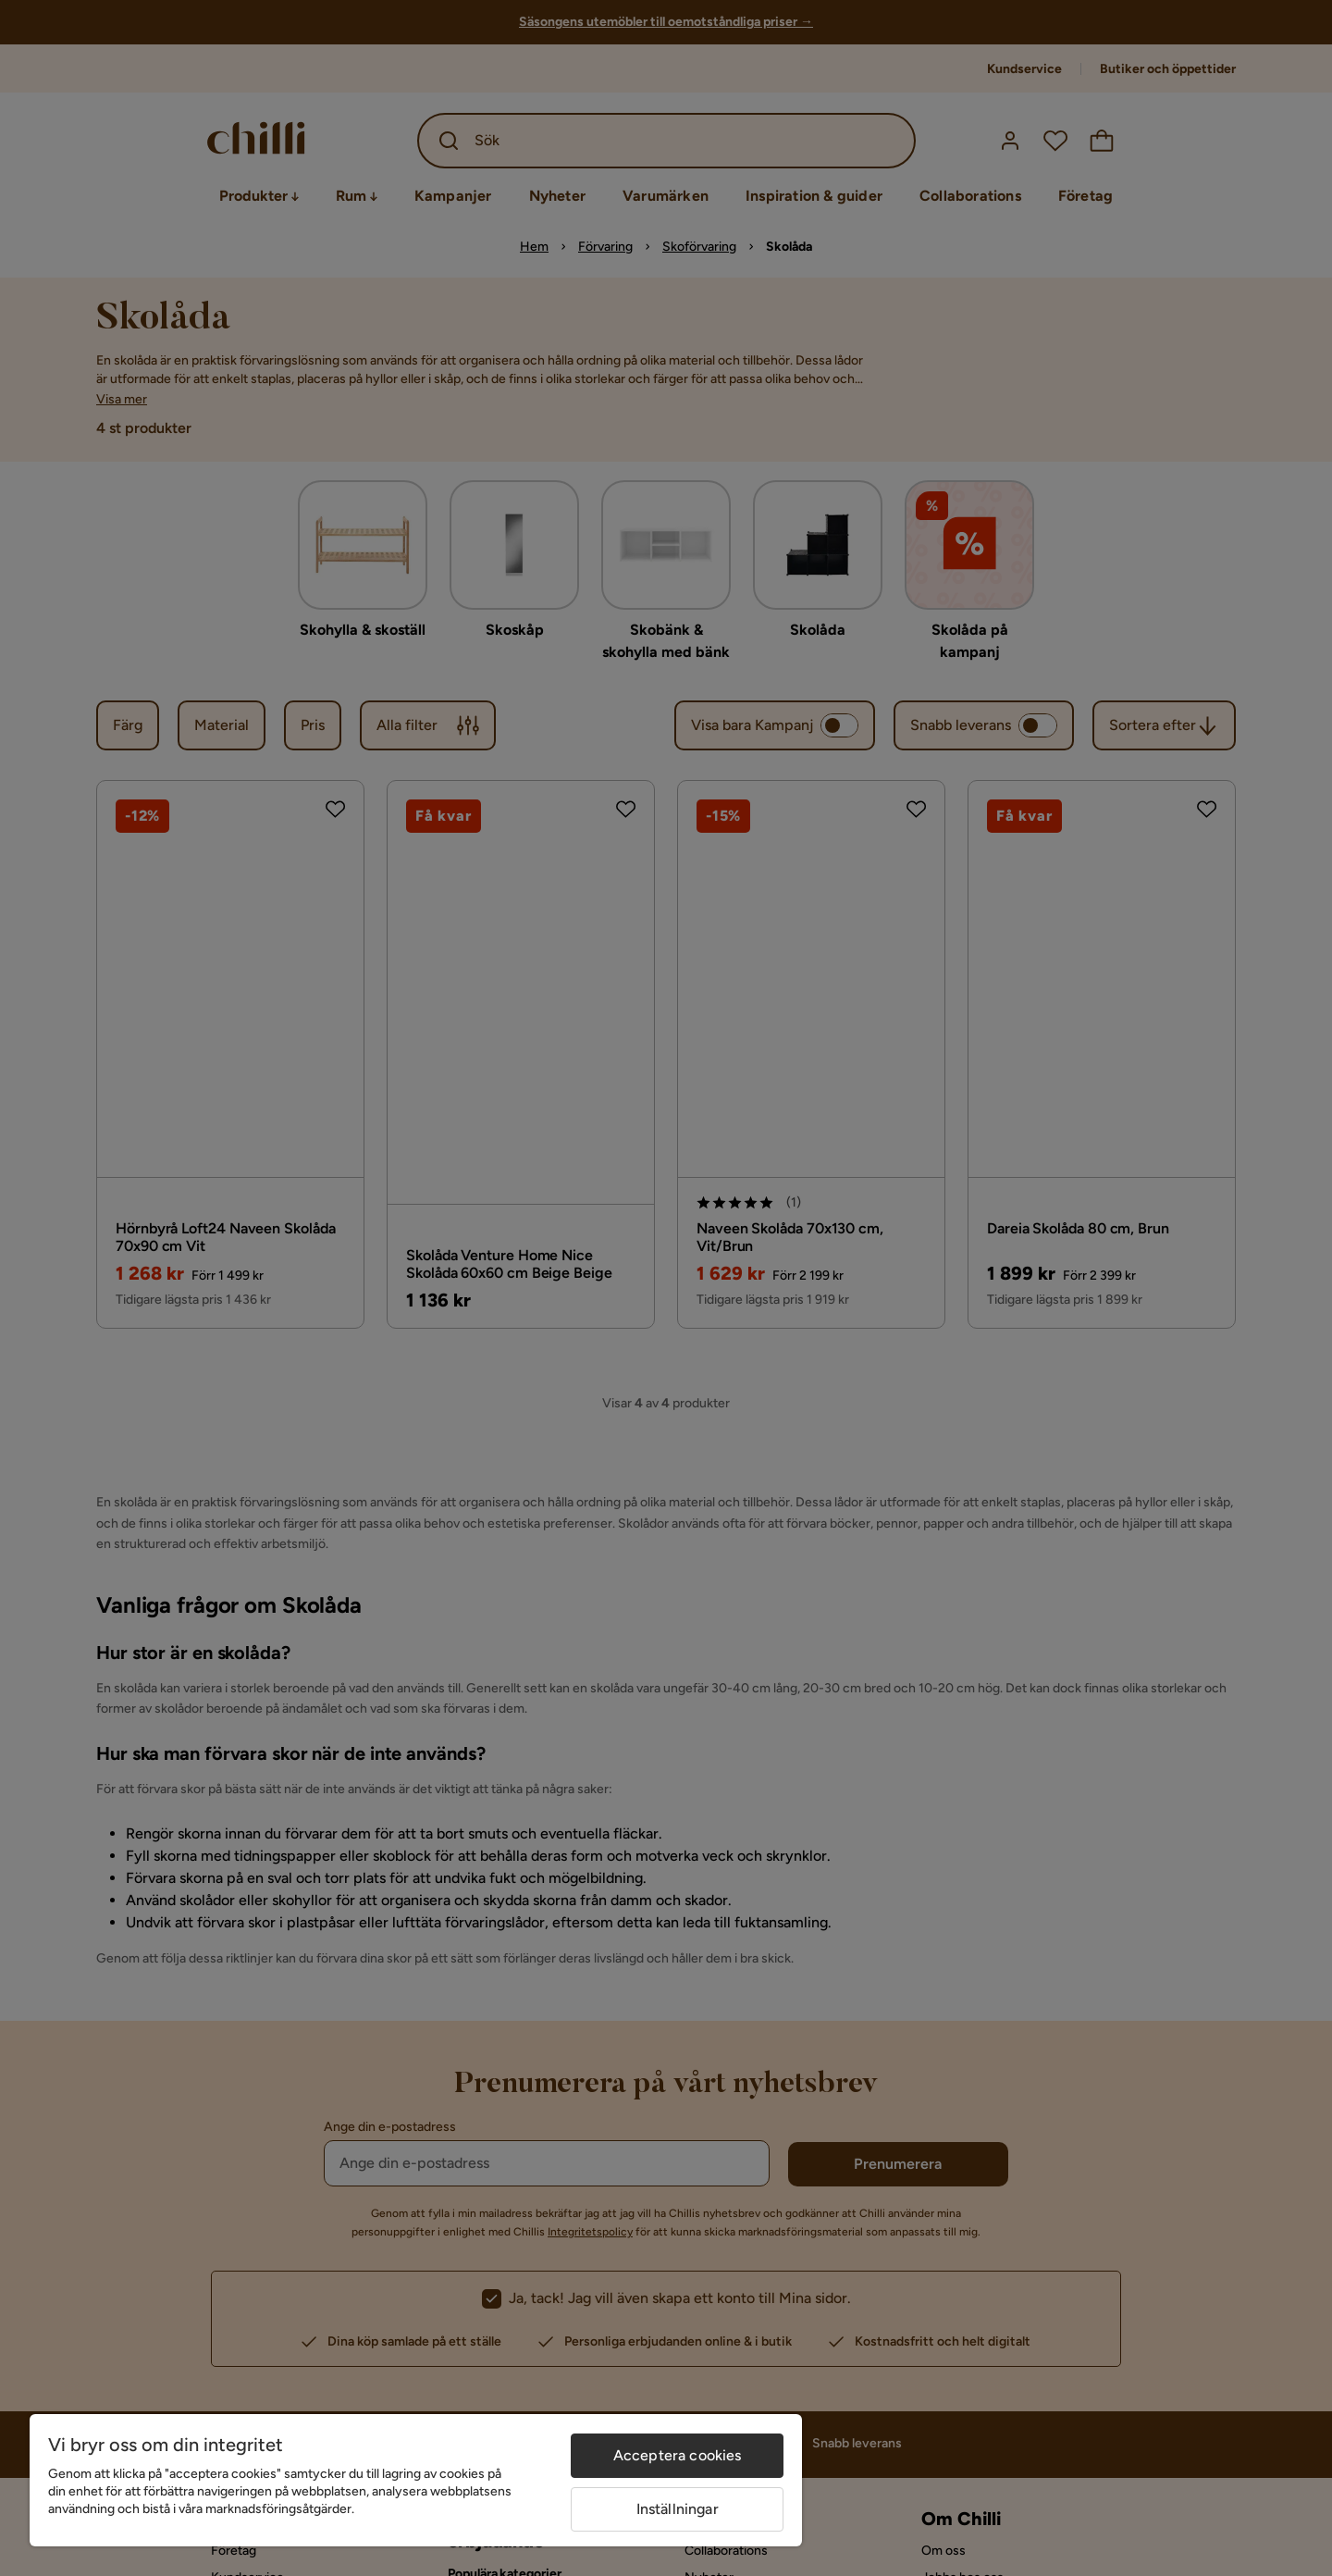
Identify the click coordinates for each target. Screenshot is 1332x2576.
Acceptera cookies (677, 2455)
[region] (416, 2480)
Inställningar (677, 2509)
